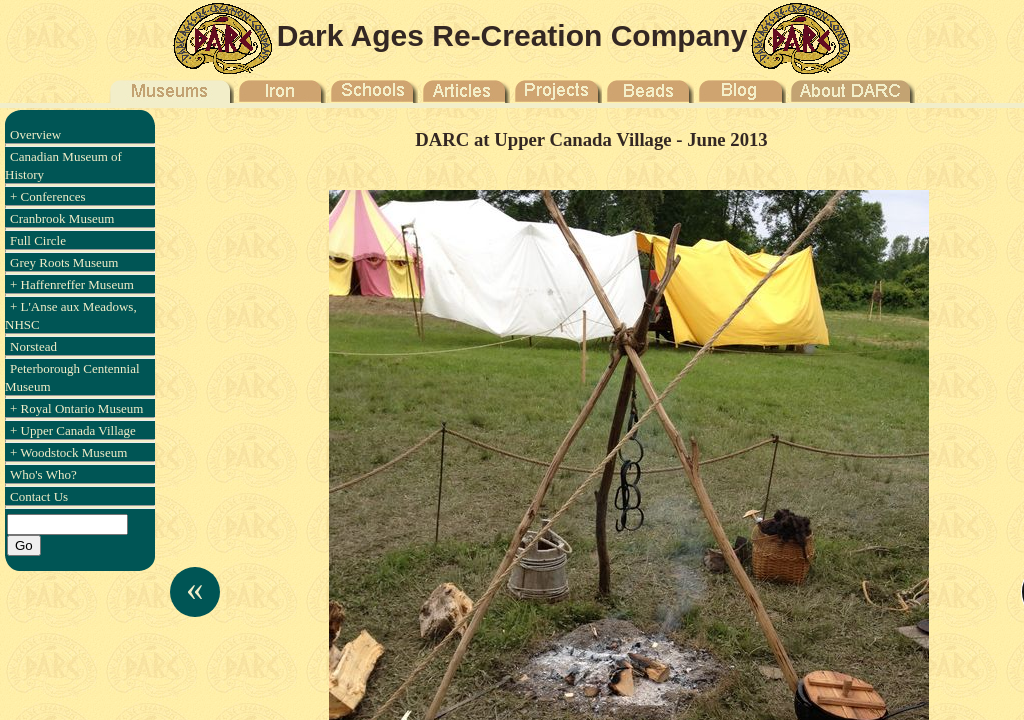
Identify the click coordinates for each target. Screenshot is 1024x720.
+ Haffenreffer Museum (72, 284)
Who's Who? (43, 474)
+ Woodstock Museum (68, 452)
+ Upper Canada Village (73, 430)
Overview (35, 134)
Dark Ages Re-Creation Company (512, 35)
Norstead (33, 346)
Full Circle (38, 240)
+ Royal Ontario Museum (76, 408)
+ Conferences (48, 196)
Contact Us (39, 496)
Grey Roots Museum (64, 262)
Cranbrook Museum (62, 218)
